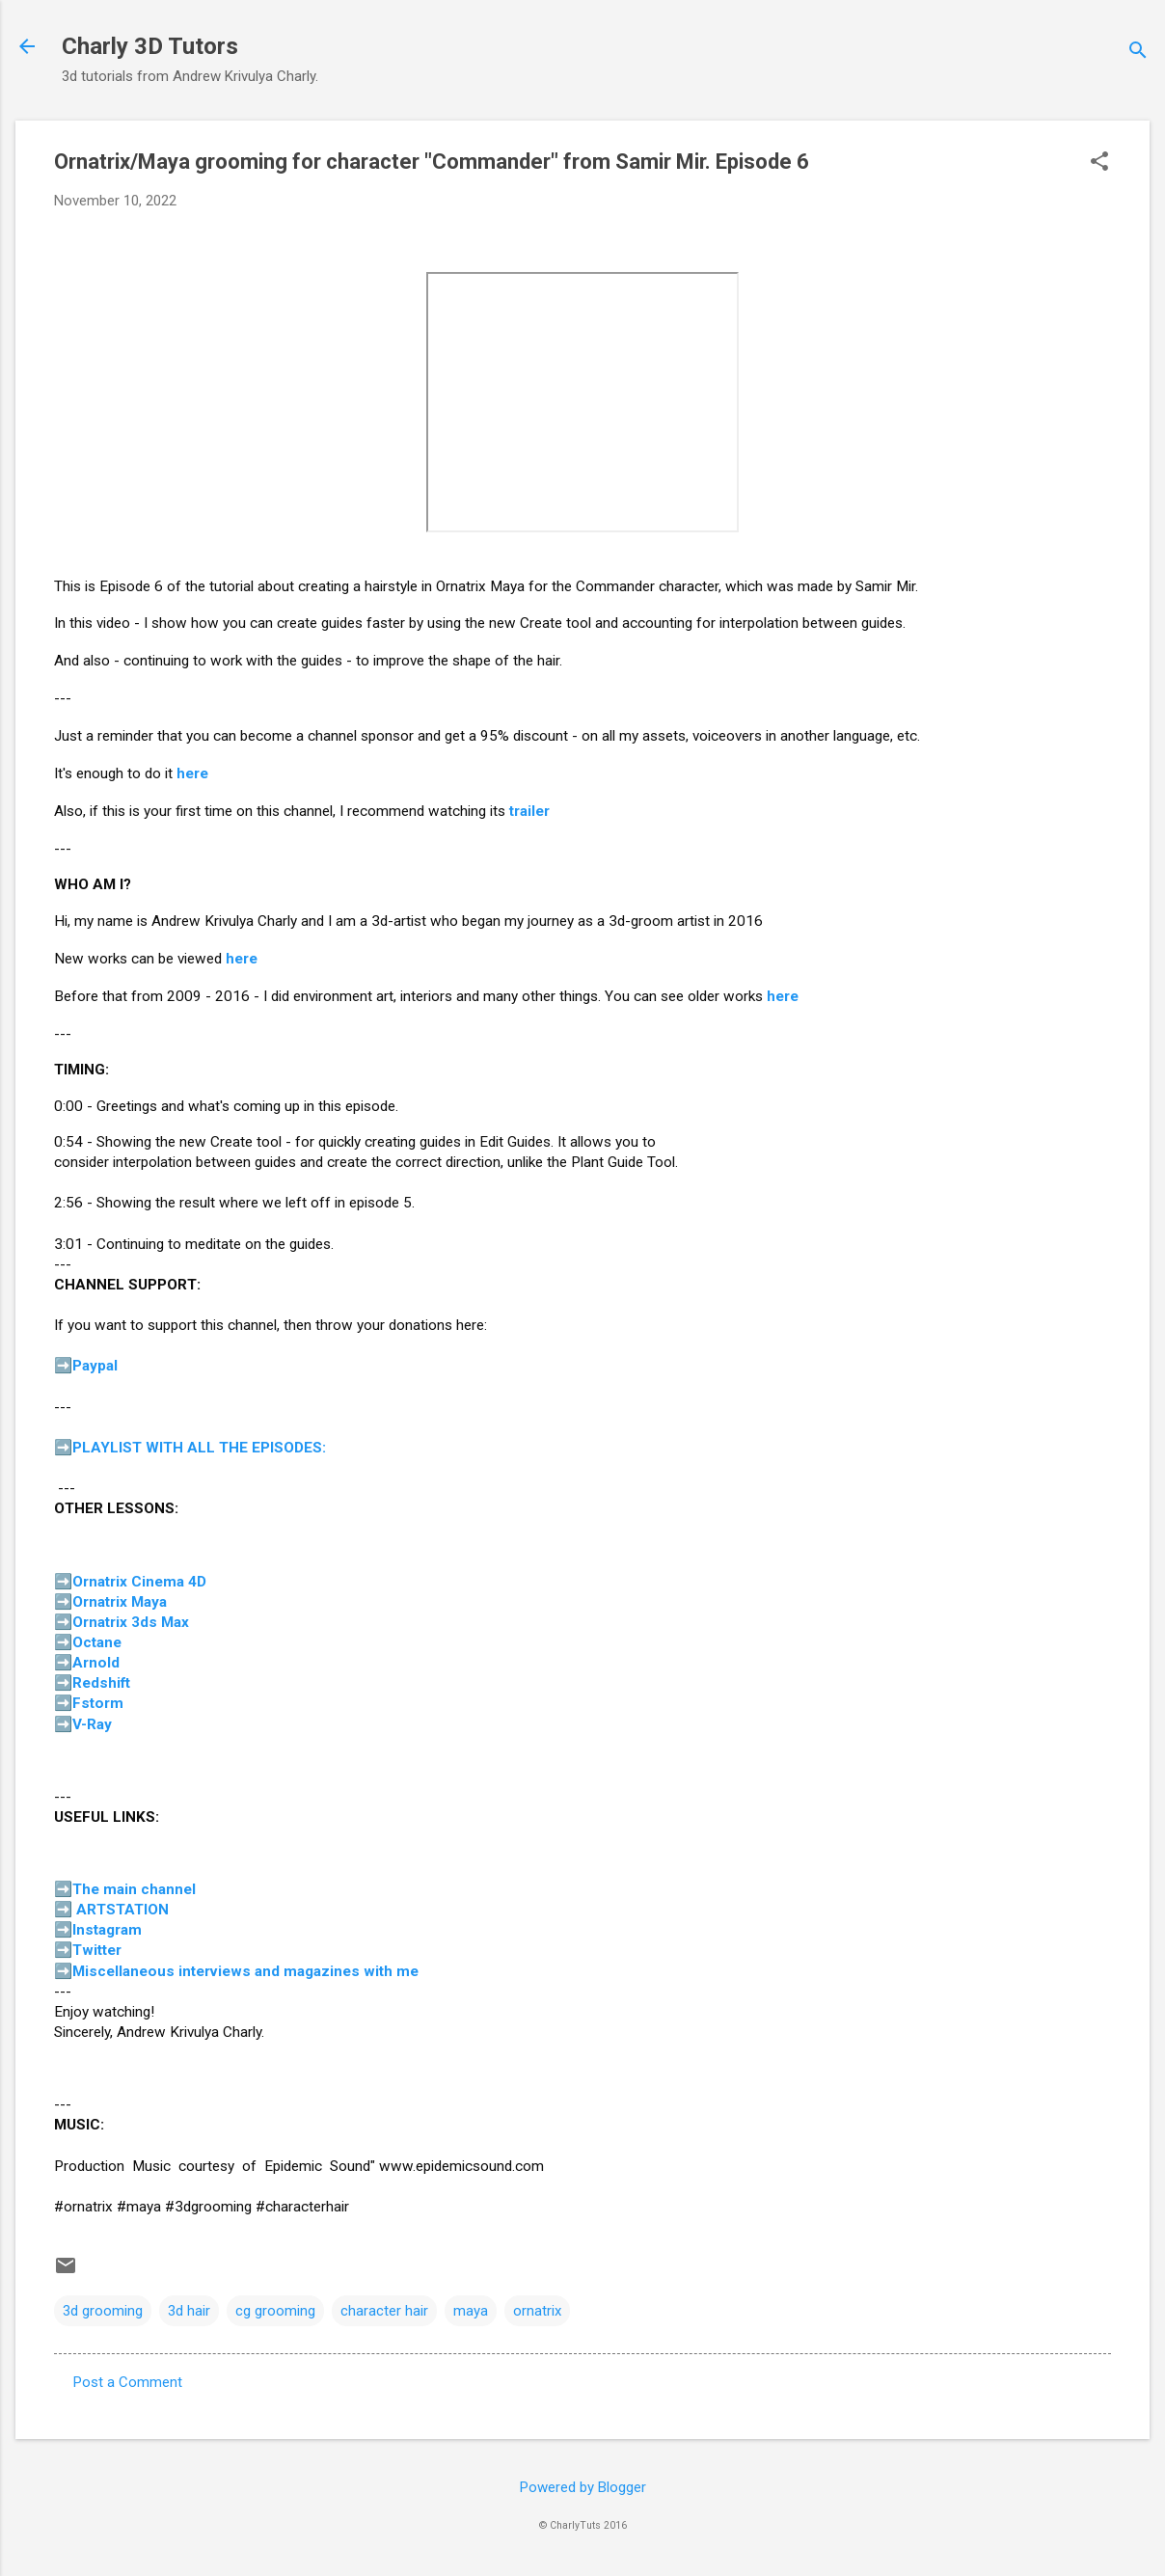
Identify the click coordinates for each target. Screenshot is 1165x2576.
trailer (529, 811)
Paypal (95, 1365)
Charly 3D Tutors (150, 46)
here (192, 773)
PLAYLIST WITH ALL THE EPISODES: (199, 1447)
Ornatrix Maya (119, 1602)
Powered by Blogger (583, 2487)
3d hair (189, 2310)
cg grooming (275, 2310)
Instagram (107, 1930)
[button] (1099, 162)
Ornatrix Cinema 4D (139, 1581)
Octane (97, 1642)
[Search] (1138, 52)
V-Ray (92, 1724)
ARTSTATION (122, 1909)
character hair (384, 2310)
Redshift (101, 1683)
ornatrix (537, 2310)
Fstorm (97, 1703)
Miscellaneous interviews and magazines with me (245, 1971)
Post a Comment (127, 2382)
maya (470, 2310)
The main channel (134, 1889)
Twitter (97, 1950)
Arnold (96, 1662)
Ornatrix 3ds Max (130, 1622)
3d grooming (103, 2310)
